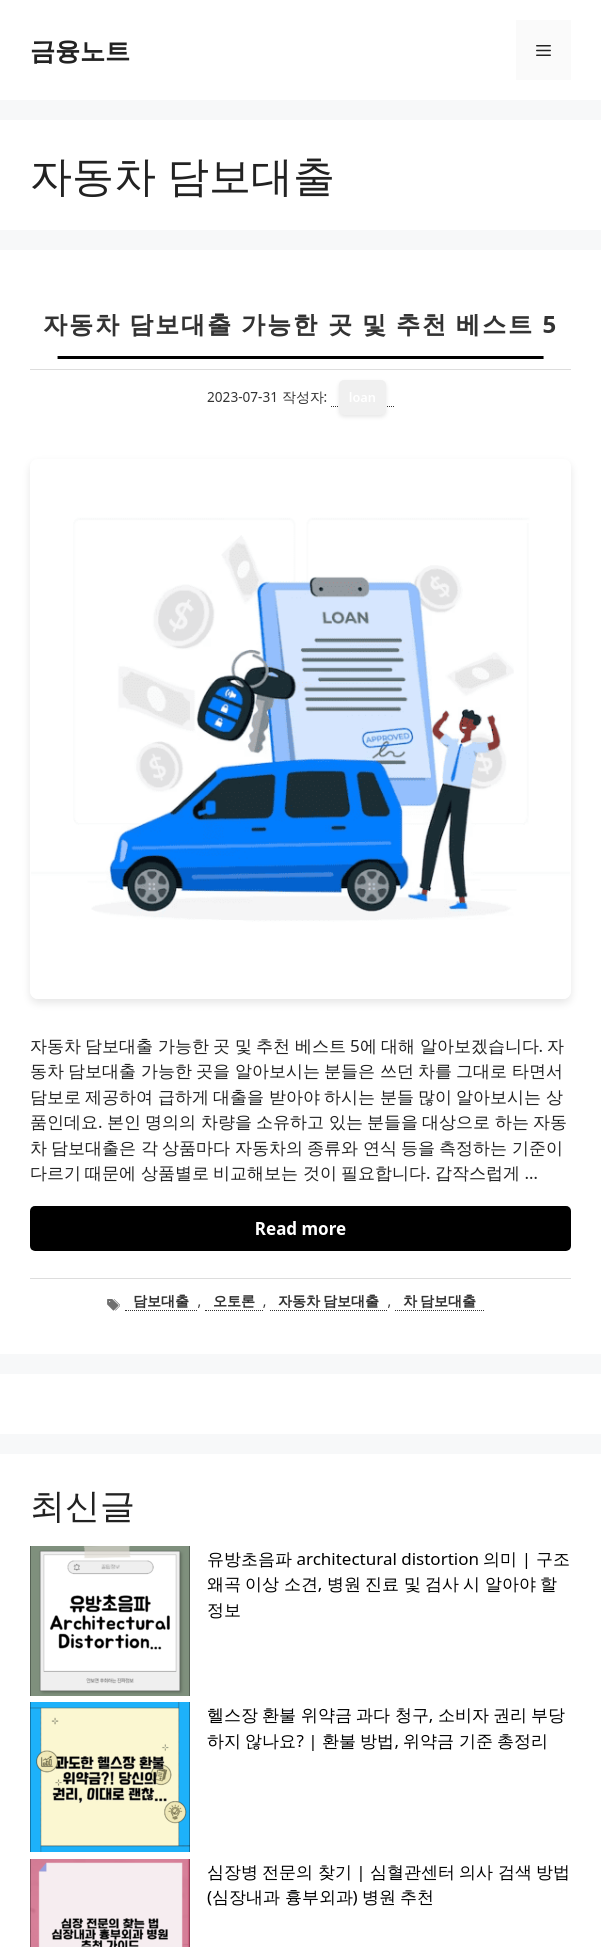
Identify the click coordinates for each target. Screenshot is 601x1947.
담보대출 (161, 1300)
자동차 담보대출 (329, 1300)
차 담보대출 (440, 1300)
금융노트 (80, 50)
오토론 (234, 1300)
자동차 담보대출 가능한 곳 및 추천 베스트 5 (300, 323)
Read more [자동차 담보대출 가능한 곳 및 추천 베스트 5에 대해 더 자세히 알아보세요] (300, 1228)
